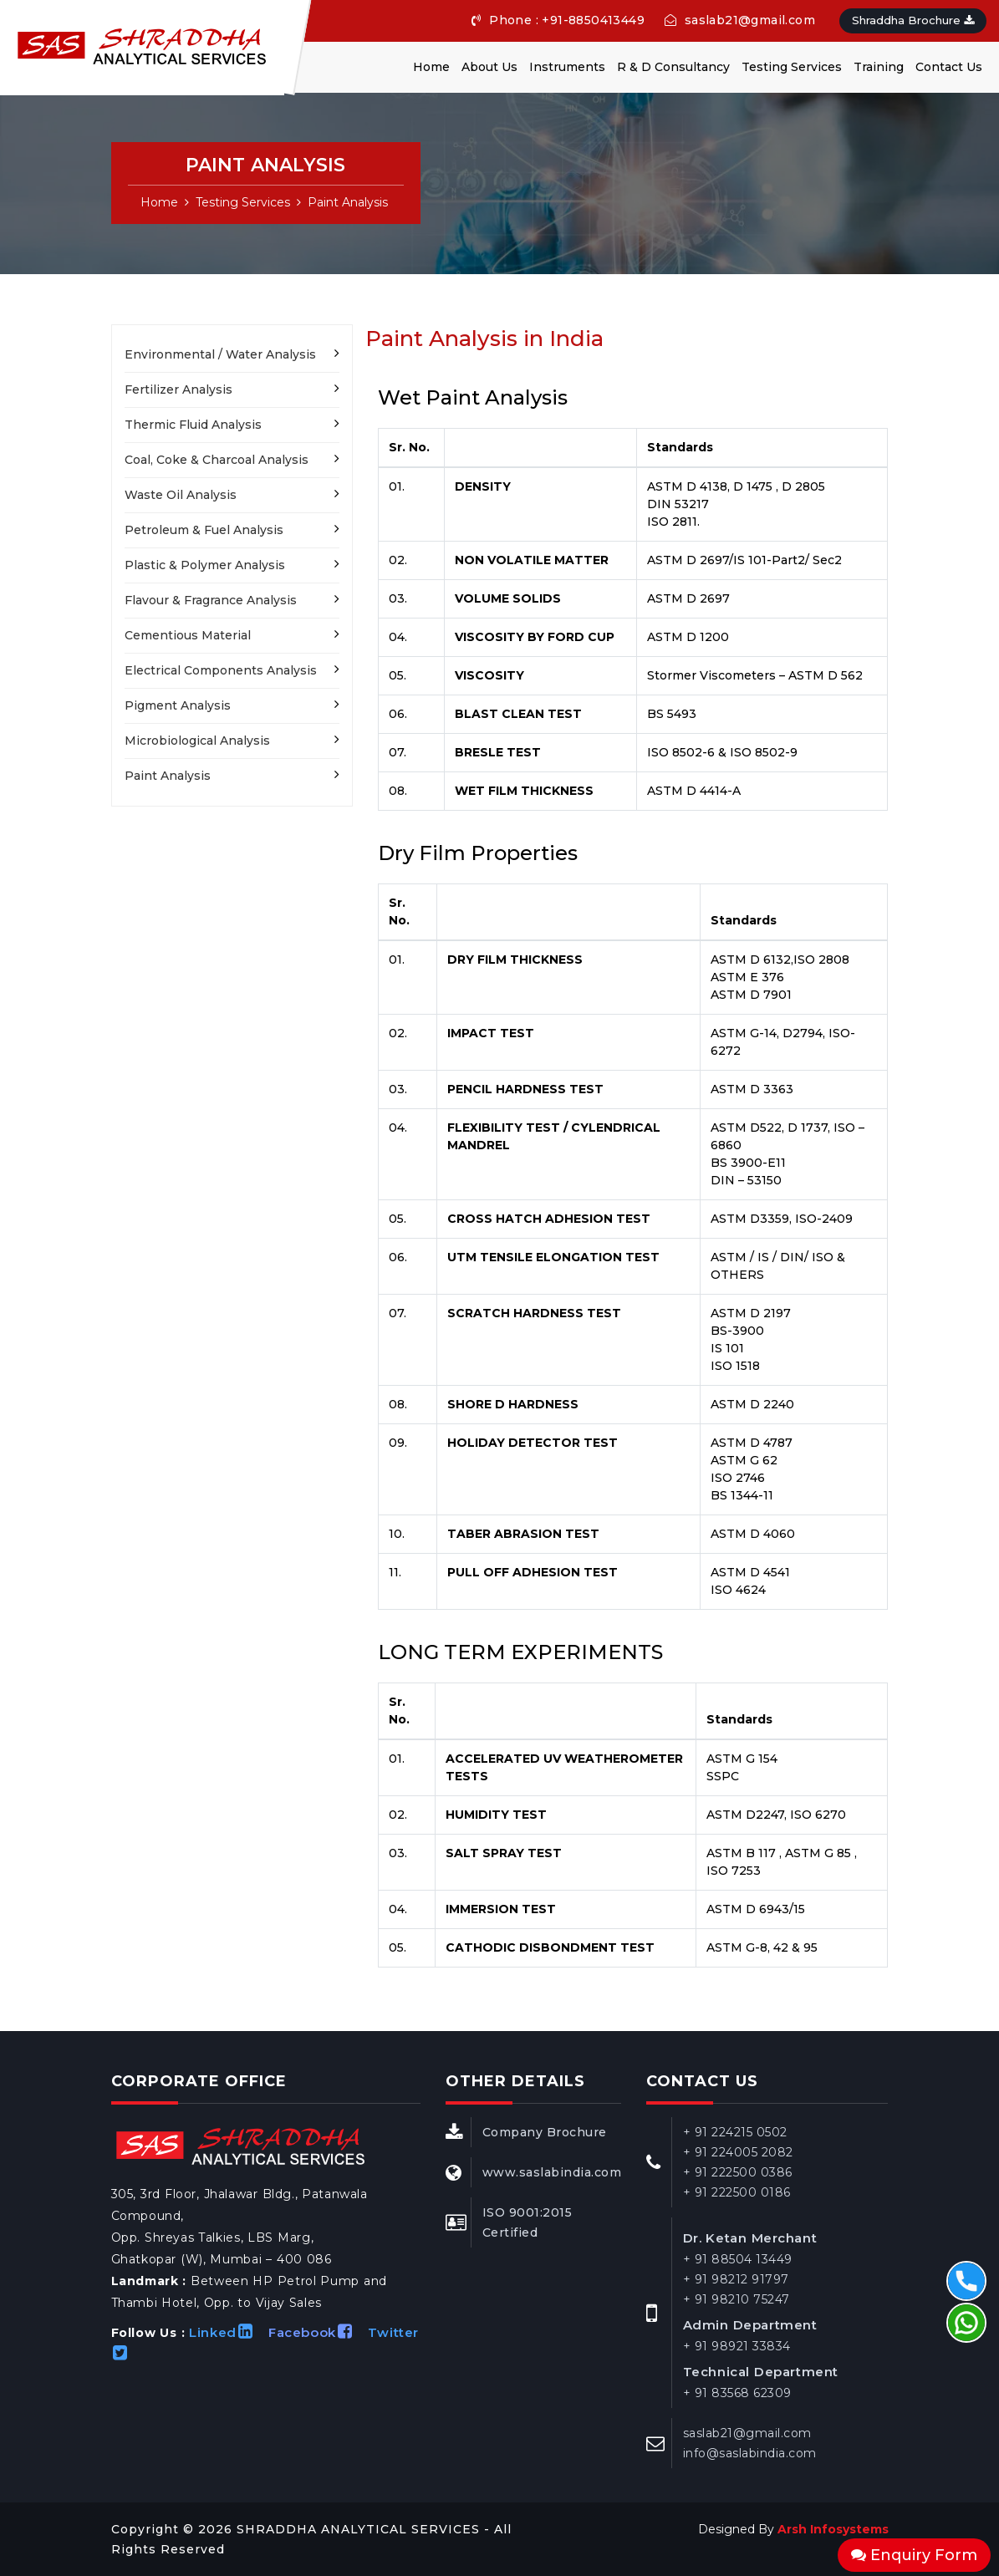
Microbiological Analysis (197, 740)
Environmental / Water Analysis (220, 354)
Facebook (316, 2332)
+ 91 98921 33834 (737, 2346)
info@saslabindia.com (750, 2453)
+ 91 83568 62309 (737, 2392)
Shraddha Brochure (913, 20)
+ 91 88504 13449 (738, 2259)
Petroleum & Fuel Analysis (204, 529)
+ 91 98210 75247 (736, 2299)
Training (879, 66)
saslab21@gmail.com (740, 20)
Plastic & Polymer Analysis (205, 565)
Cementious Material (188, 635)
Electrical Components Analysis (221, 670)
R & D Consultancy (673, 66)
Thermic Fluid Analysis (193, 424)
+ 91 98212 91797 (736, 2279)
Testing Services (792, 66)
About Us (489, 66)
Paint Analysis (348, 202)
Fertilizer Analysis (178, 389)
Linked (226, 2332)
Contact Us (948, 66)
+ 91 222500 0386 (738, 2172)
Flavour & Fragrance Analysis (211, 600)
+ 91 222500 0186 (737, 2192)
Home (431, 66)
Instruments (567, 66)
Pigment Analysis (178, 705)
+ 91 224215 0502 (735, 2132)
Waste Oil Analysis (181, 494)
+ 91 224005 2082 (738, 2152)
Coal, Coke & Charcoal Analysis (216, 459)
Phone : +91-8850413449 (558, 20)
